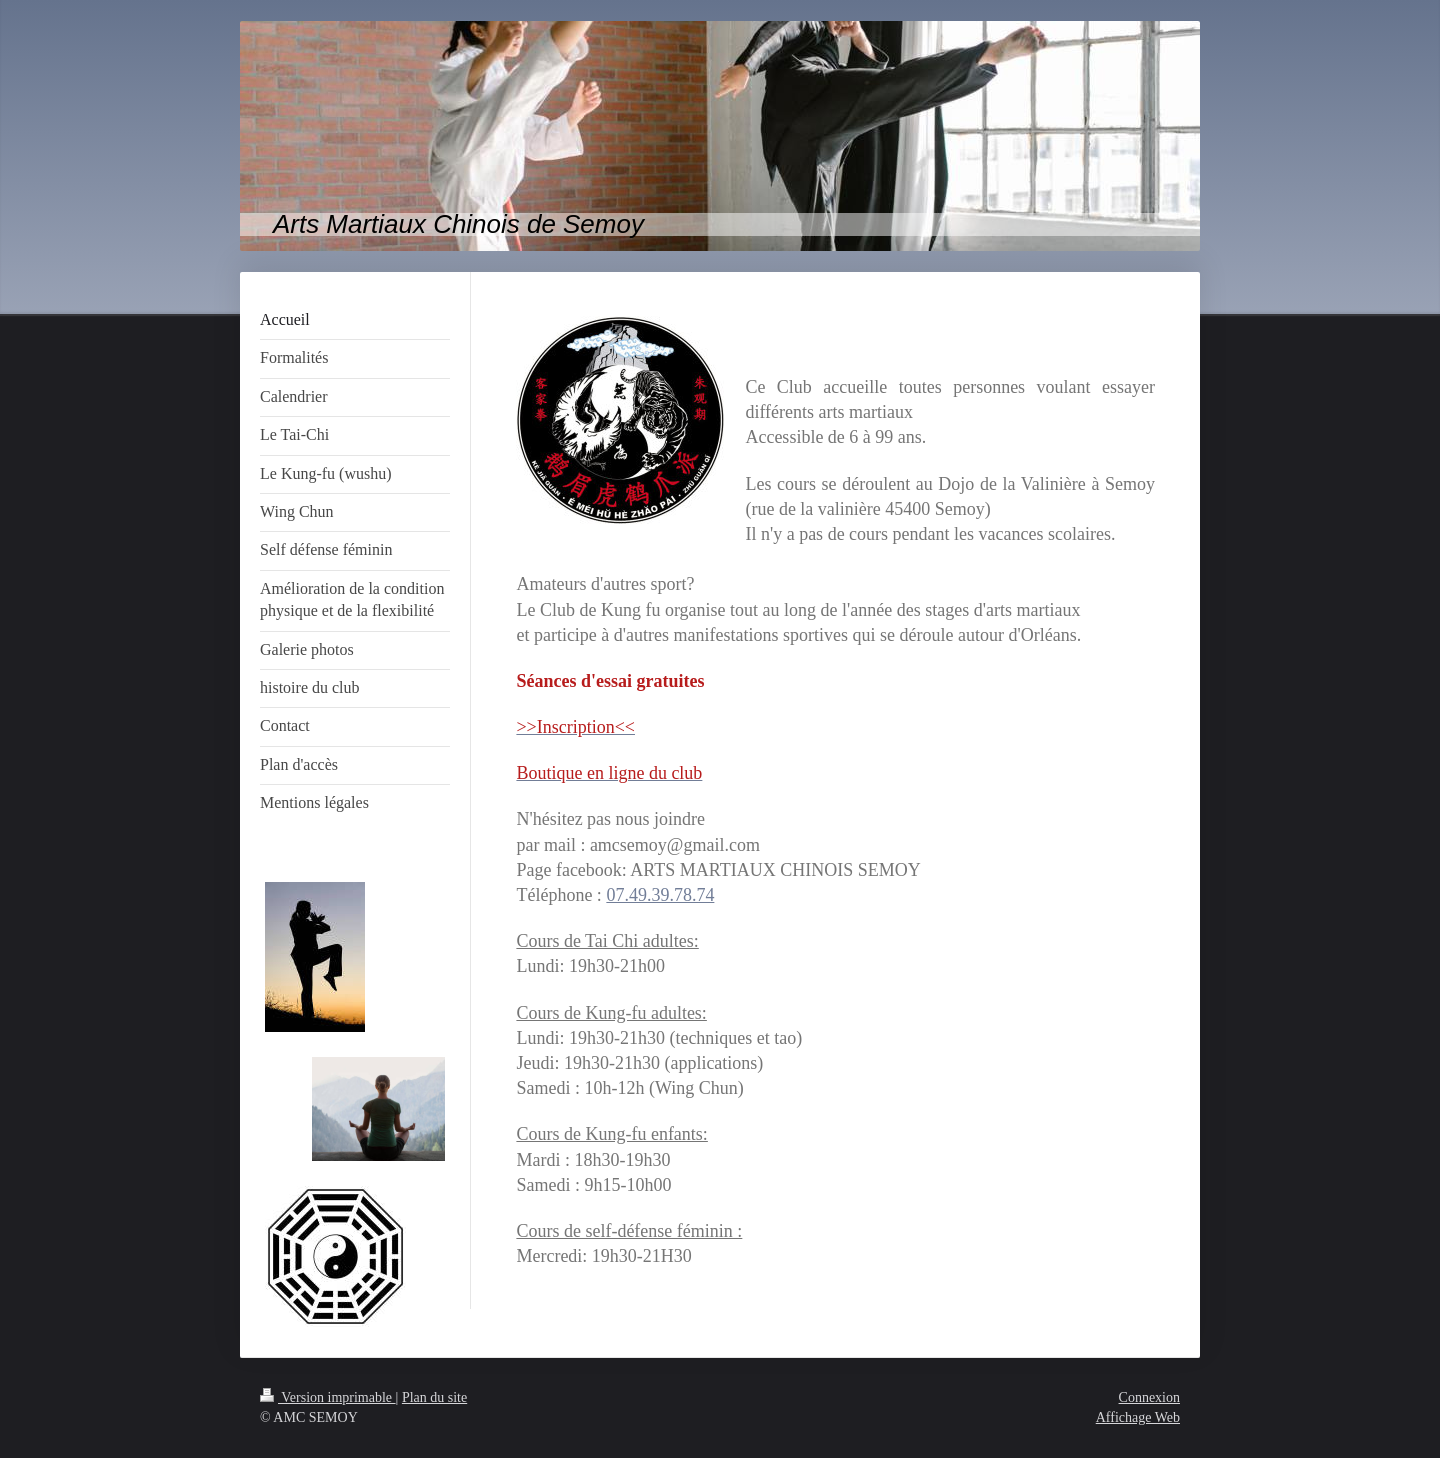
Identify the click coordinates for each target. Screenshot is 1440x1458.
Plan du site (434, 1397)
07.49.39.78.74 (660, 895)
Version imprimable (328, 1397)
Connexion (1149, 1397)
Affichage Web (1138, 1417)
